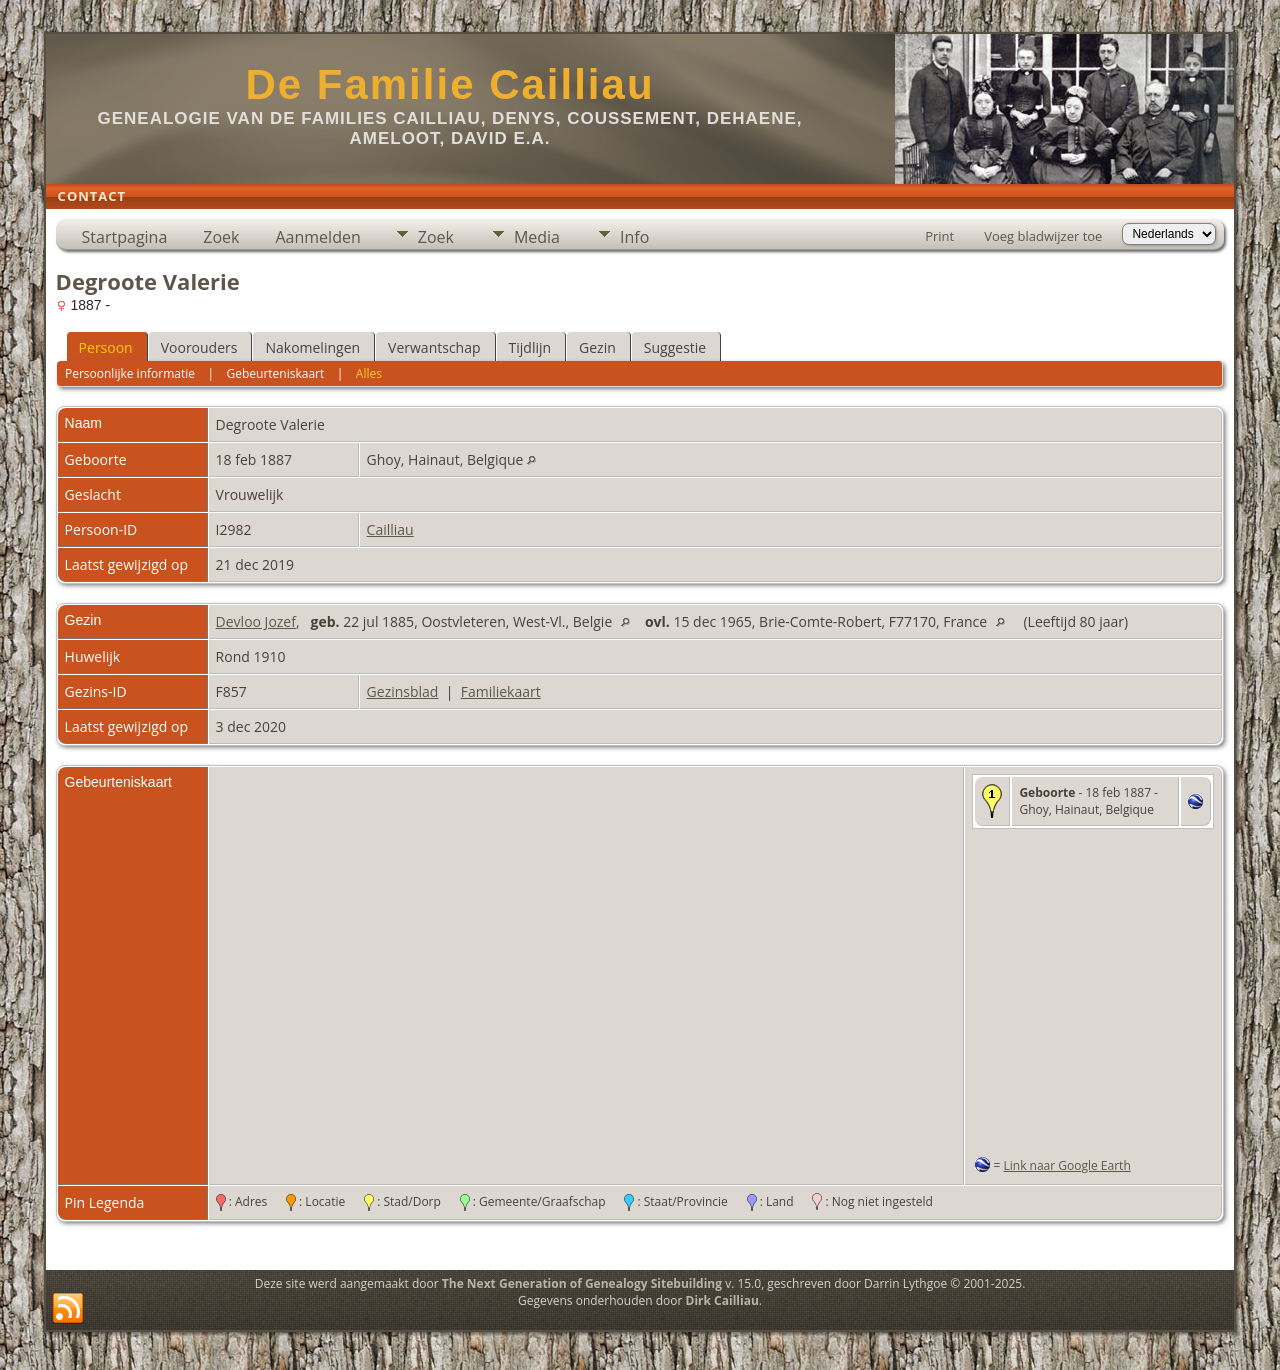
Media (537, 237)
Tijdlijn (530, 347)
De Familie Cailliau (449, 84)
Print (939, 236)
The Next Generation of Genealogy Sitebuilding (582, 1283)
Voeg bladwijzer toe (1043, 236)
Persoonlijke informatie (130, 373)
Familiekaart (501, 691)
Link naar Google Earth (1067, 1165)
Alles (369, 373)
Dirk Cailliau (722, 1300)
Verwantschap (434, 347)
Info (634, 237)
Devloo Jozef (256, 621)
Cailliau (390, 529)
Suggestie (675, 347)
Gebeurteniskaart (276, 373)
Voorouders (199, 347)
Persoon (106, 347)
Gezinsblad (403, 691)
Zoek (221, 237)
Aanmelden (317, 237)
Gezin (597, 347)
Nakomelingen (312, 347)
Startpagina (125, 237)
